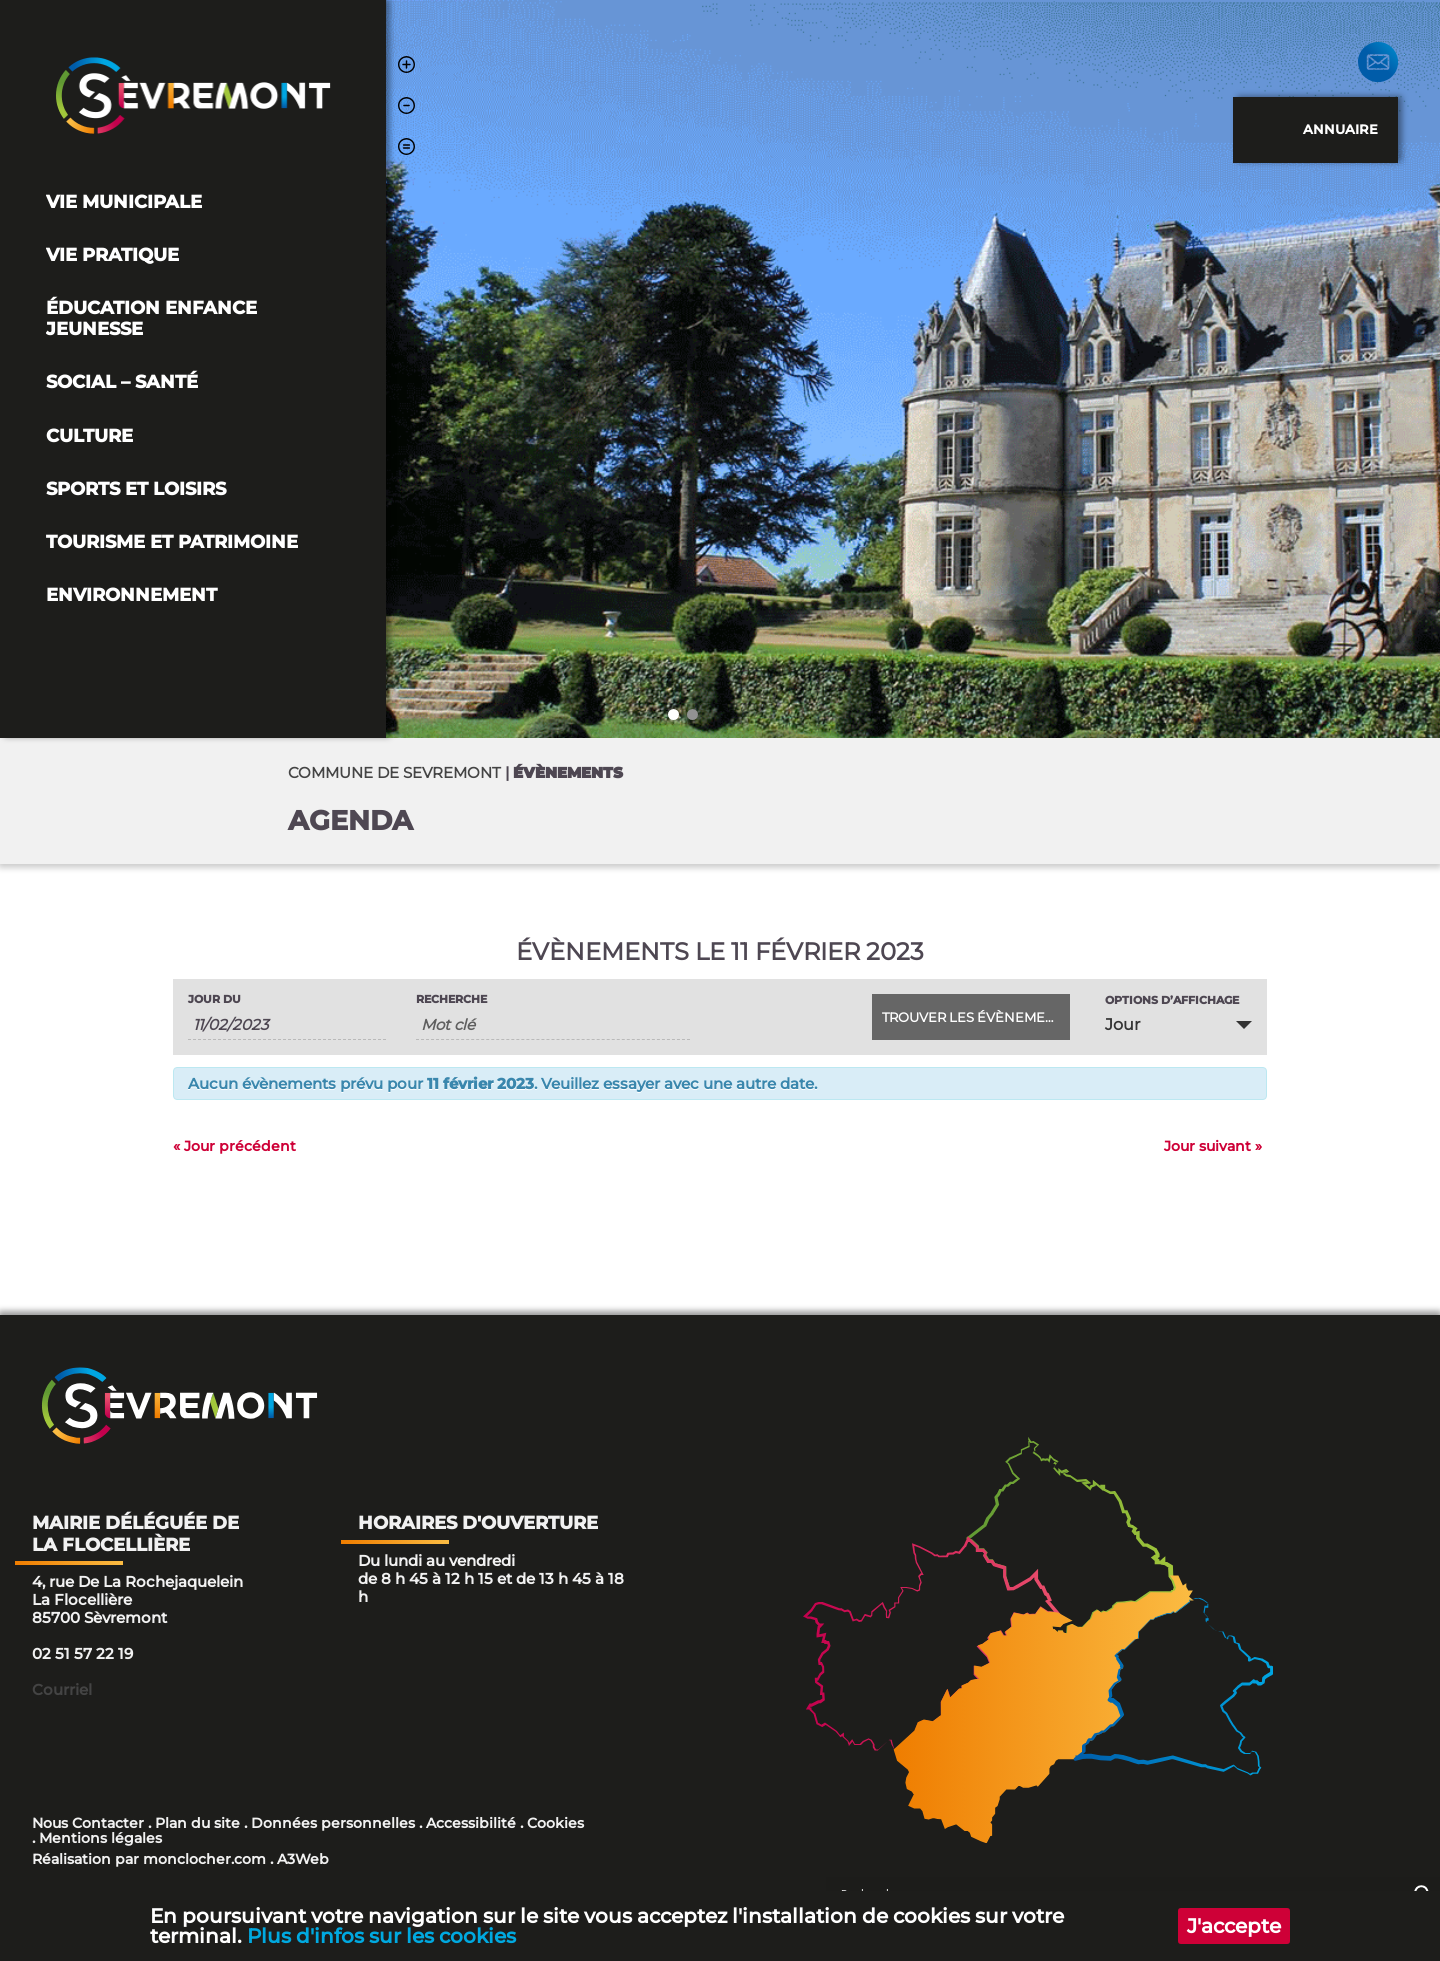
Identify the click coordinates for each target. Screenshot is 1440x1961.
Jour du (214, 999)
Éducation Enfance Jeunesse (151, 318)
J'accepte (1234, 1926)
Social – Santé (122, 381)
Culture (89, 435)
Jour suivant (1213, 1146)
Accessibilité (471, 1823)
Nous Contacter (88, 1823)
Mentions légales (100, 1838)
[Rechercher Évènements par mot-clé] (553, 1025)
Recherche (451, 999)
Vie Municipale (124, 201)
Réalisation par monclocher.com (149, 1859)
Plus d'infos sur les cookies (381, 1936)
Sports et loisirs (136, 488)
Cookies (555, 1823)
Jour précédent (234, 1146)
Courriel (62, 1689)
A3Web (303, 1859)
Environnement (131, 594)
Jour (1122, 1024)
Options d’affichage (1172, 1000)
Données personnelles (333, 1823)
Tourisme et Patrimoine (172, 541)
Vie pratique (112, 254)
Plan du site (197, 1823)
